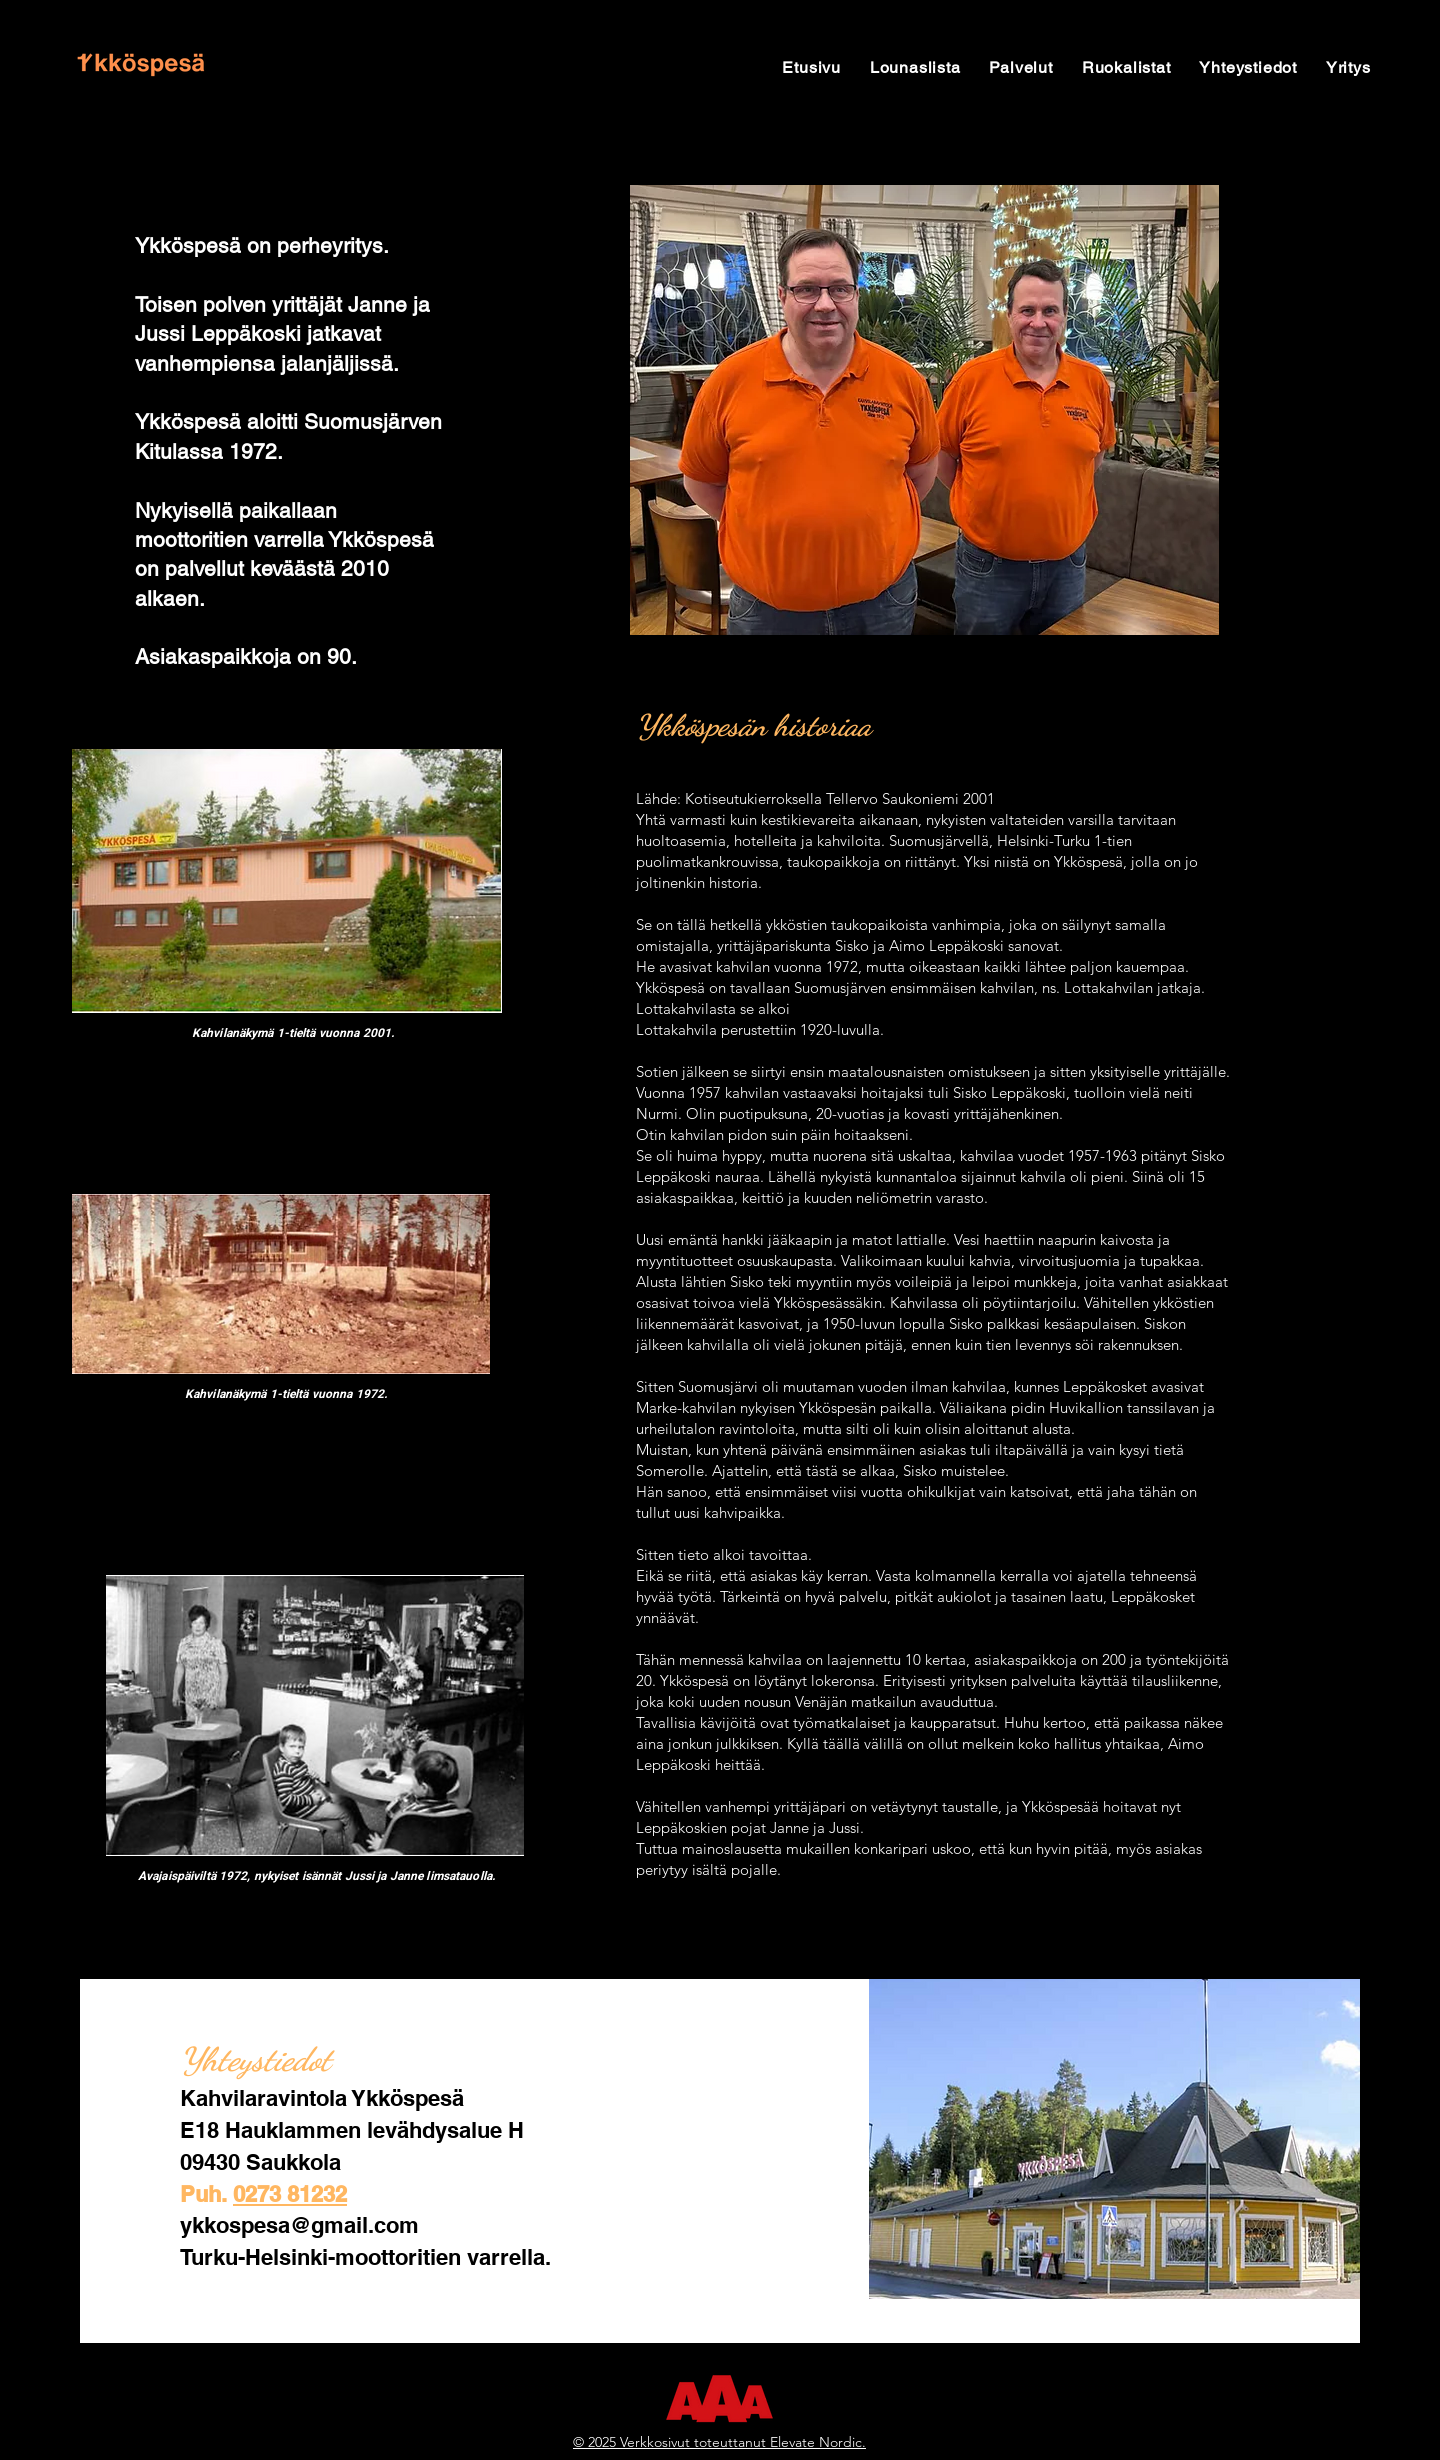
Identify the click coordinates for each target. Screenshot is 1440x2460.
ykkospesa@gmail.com (299, 2225)
